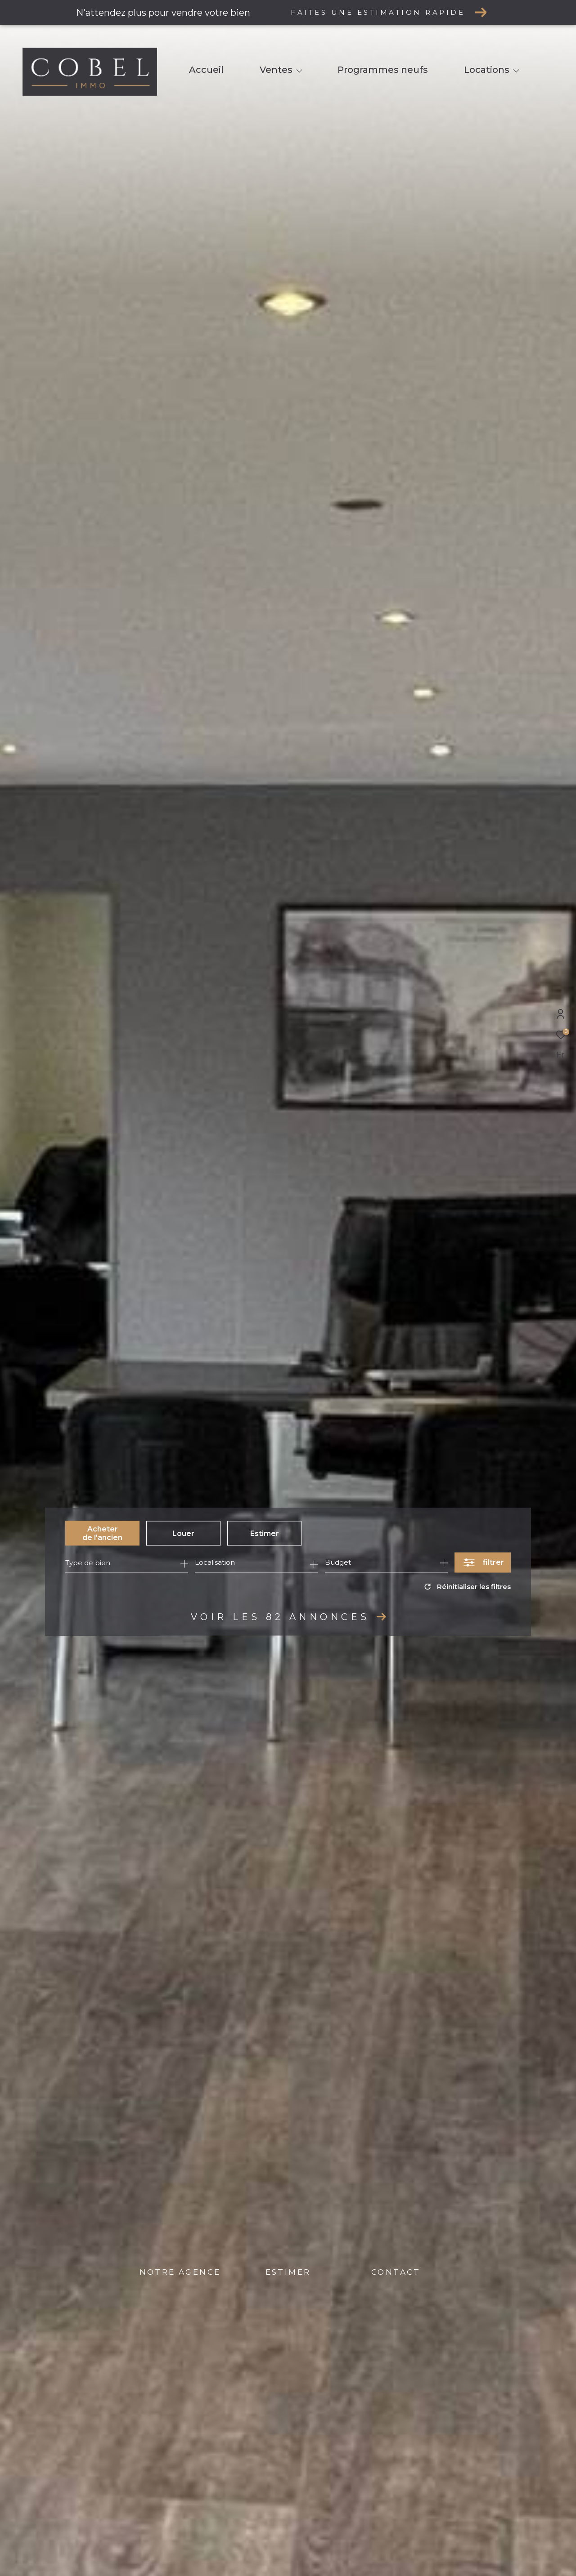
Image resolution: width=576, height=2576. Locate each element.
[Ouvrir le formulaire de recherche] (482, 1563)
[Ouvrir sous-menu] (299, 70)
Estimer (264, 1533)
